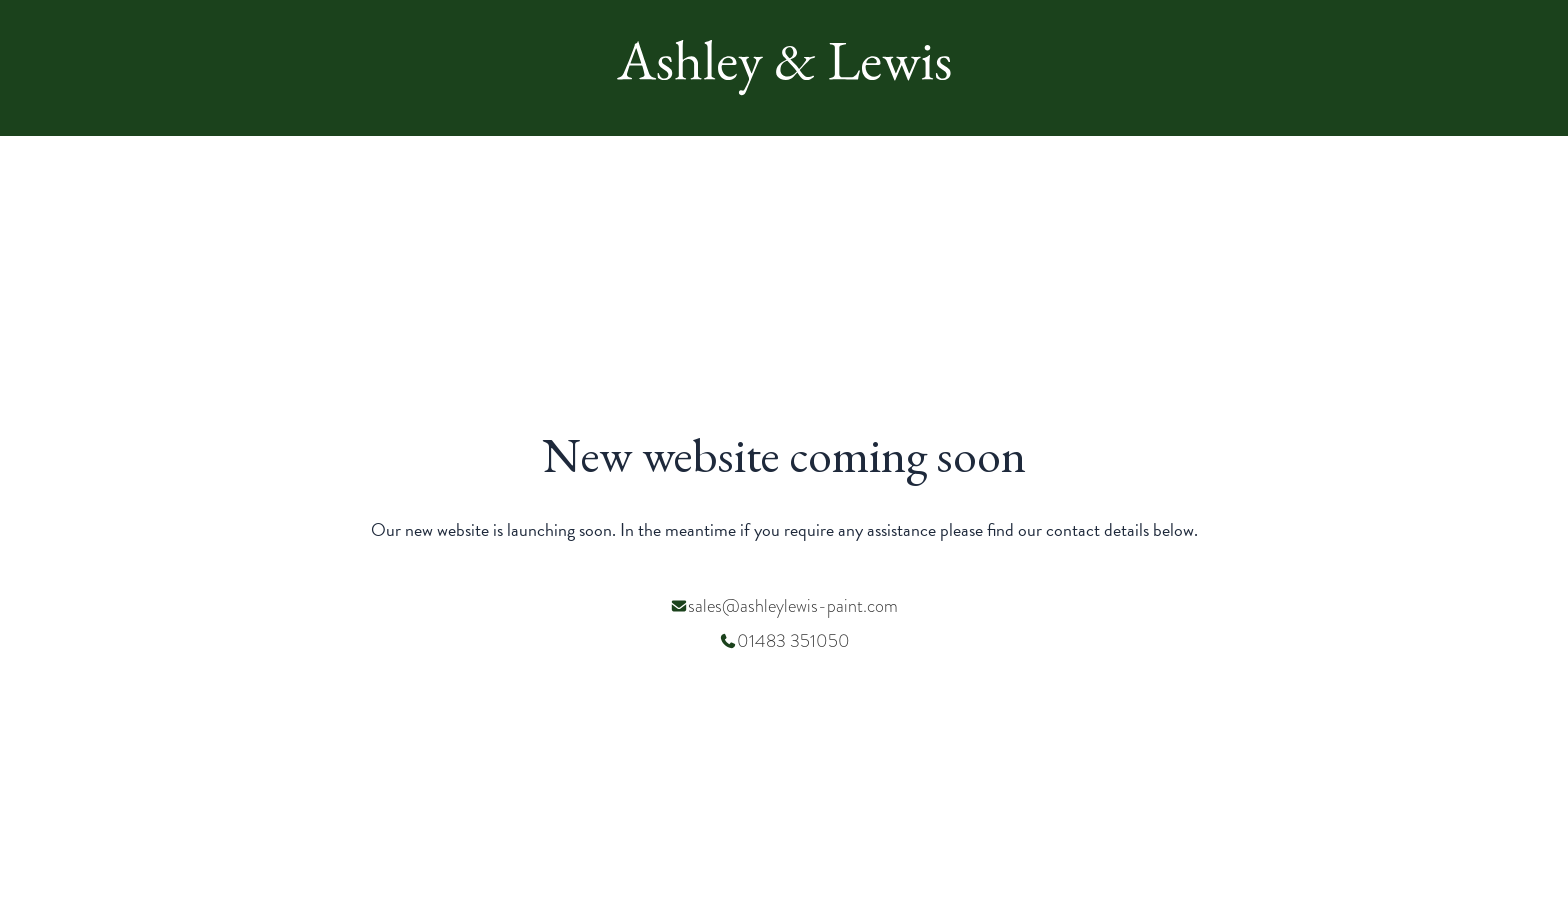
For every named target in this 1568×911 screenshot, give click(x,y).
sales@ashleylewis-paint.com (793, 605)
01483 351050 (793, 640)
